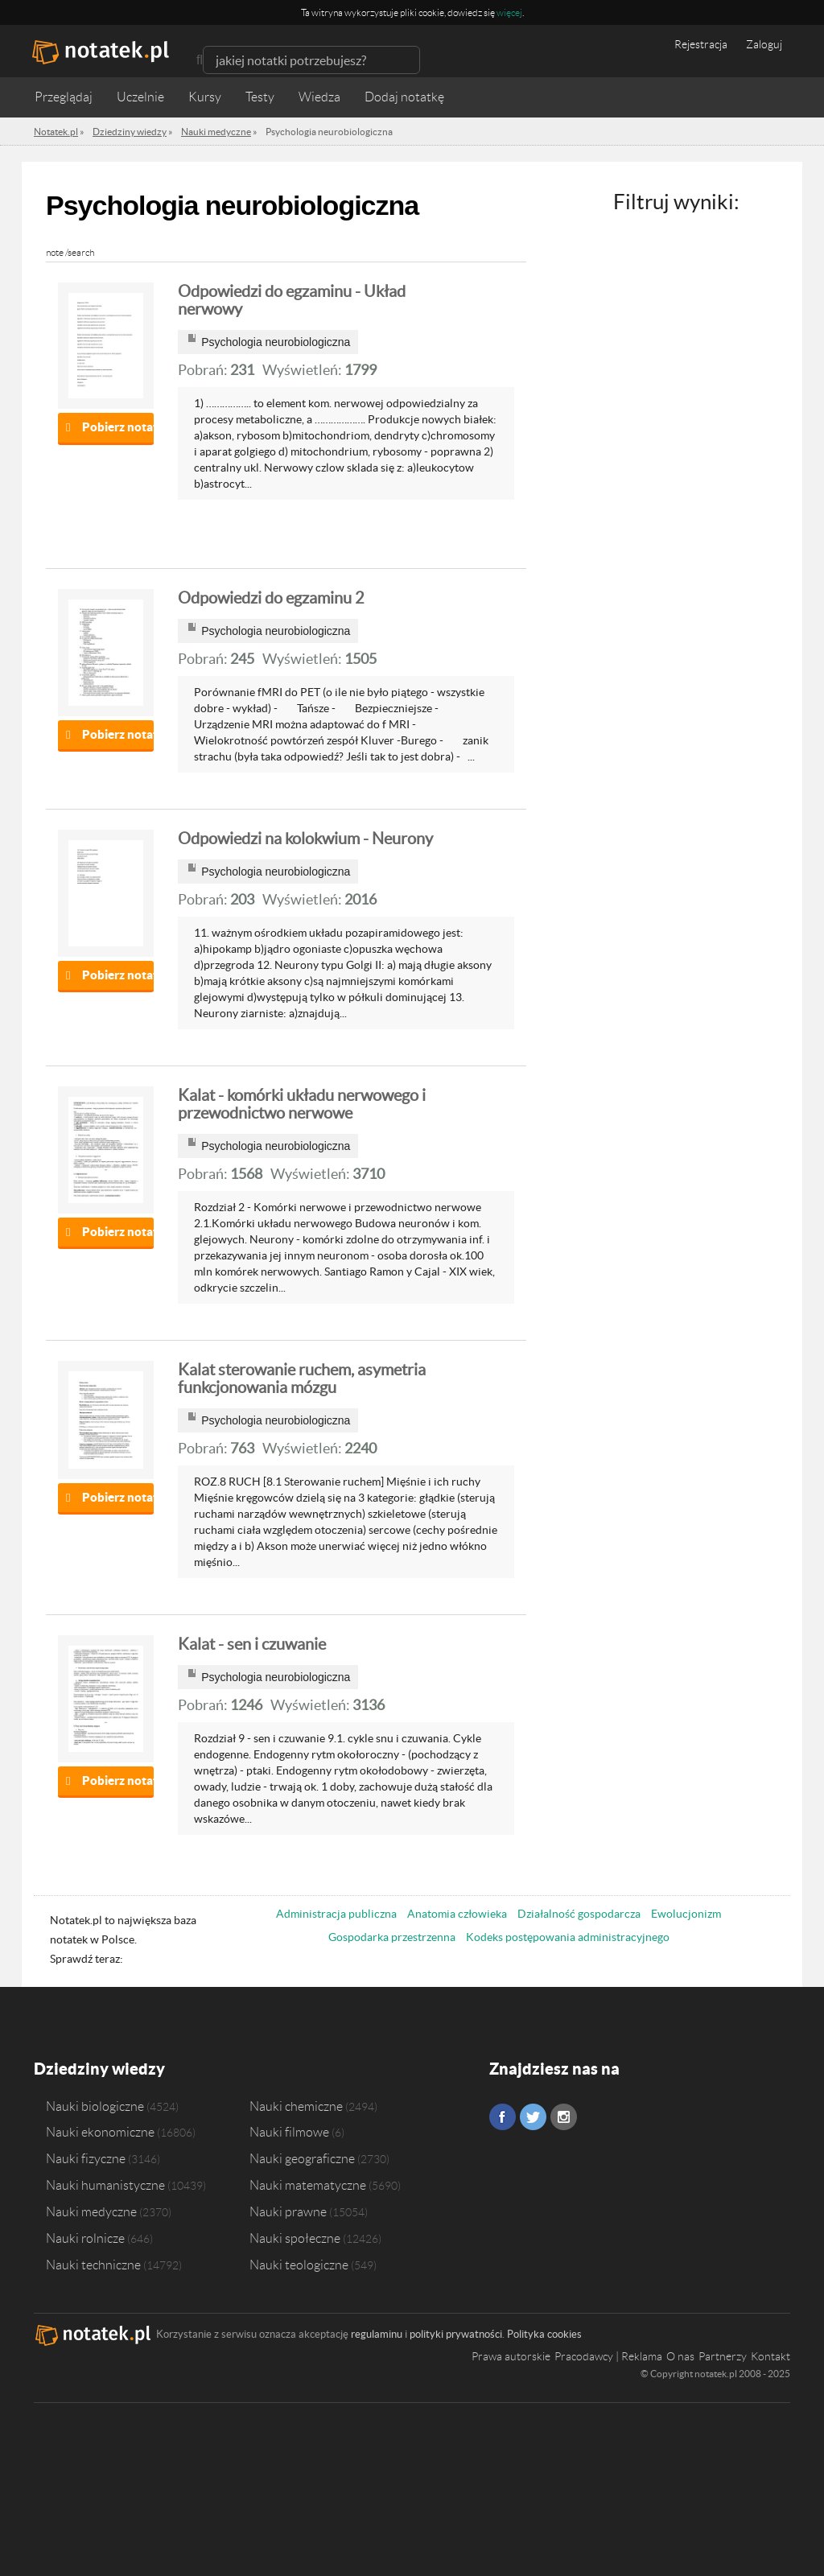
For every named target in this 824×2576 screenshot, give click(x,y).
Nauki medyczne (91, 2211)
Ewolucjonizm (686, 1913)
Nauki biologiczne (95, 2106)
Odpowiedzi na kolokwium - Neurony (305, 838)
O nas (680, 2356)
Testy (259, 97)
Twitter (533, 2117)
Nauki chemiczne (296, 2106)
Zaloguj (764, 44)
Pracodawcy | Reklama (608, 2356)
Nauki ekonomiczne (100, 2132)
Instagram (563, 2117)
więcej (509, 12)
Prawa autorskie (511, 2356)
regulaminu (376, 2334)
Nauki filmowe (289, 2132)
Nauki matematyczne (307, 2185)
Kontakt (770, 2356)
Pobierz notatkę (118, 427)
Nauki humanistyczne (105, 2185)
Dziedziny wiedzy (99, 2068)
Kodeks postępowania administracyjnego (568, 1937)
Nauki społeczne (294, 2238)
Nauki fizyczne (86, 2158)
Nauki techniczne (93, 2264)
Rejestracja (700, 44)
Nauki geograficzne (302, 2158)
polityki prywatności (456, 2334)
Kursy (204, 97)
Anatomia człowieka (457, 1913)
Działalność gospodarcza (579, 1913)
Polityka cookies (544, 2334)
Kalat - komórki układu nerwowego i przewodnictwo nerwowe (302, 1104)
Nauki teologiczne (298, 2264)
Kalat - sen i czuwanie (252, 1644)
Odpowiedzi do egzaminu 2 (271, 598)
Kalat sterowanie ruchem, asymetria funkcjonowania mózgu (302, 1378)
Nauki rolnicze (85, 2238)
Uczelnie (140, 97)
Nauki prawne (288, 2211)
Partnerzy (722, 2356)
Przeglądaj (64, 97)
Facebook (502, 2117)
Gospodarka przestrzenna (391, 1937)
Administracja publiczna (336, 1913)
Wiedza (319, 97)
